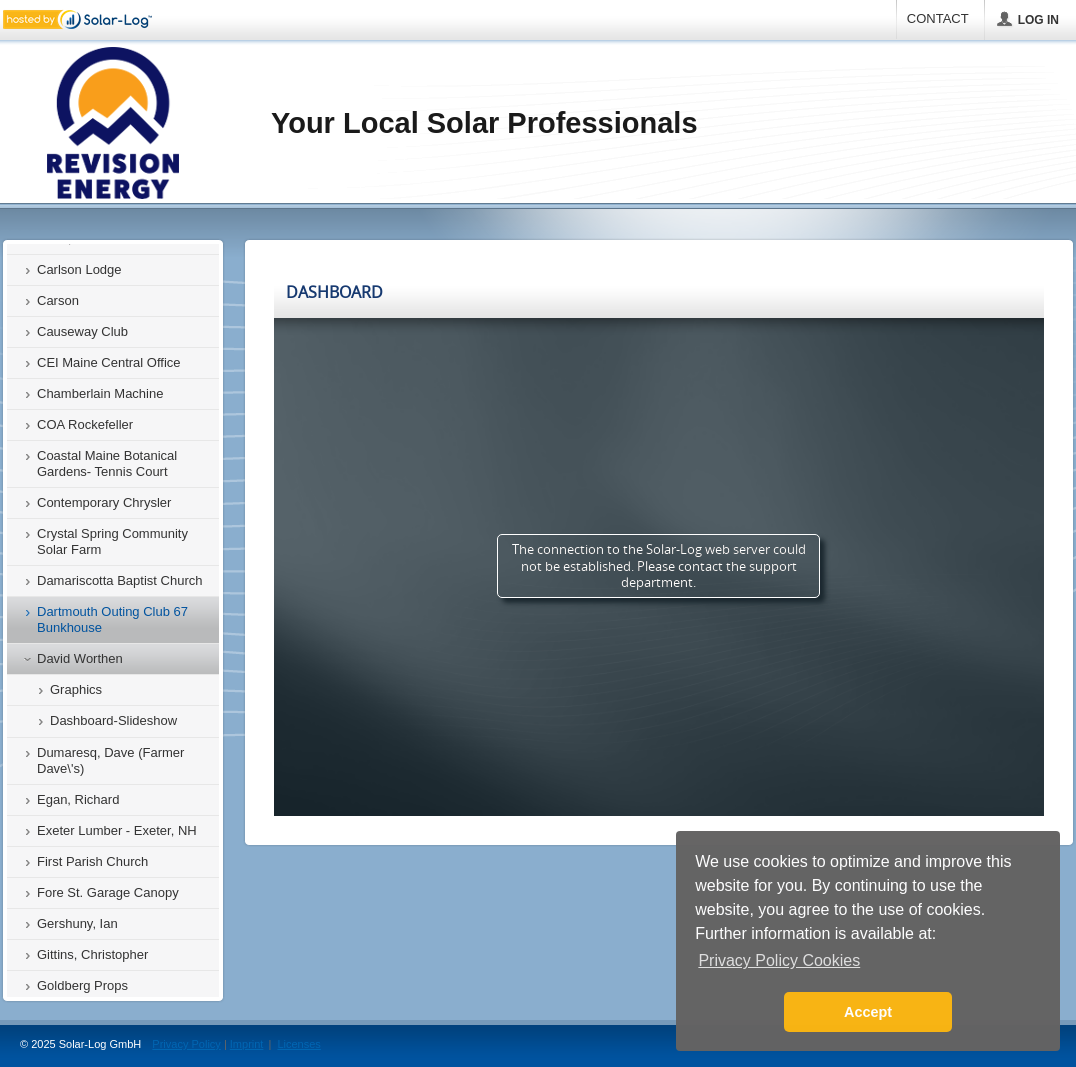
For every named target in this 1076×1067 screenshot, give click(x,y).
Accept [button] (868, 1012)
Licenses (298, 1044)
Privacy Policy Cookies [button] (779, 960)
